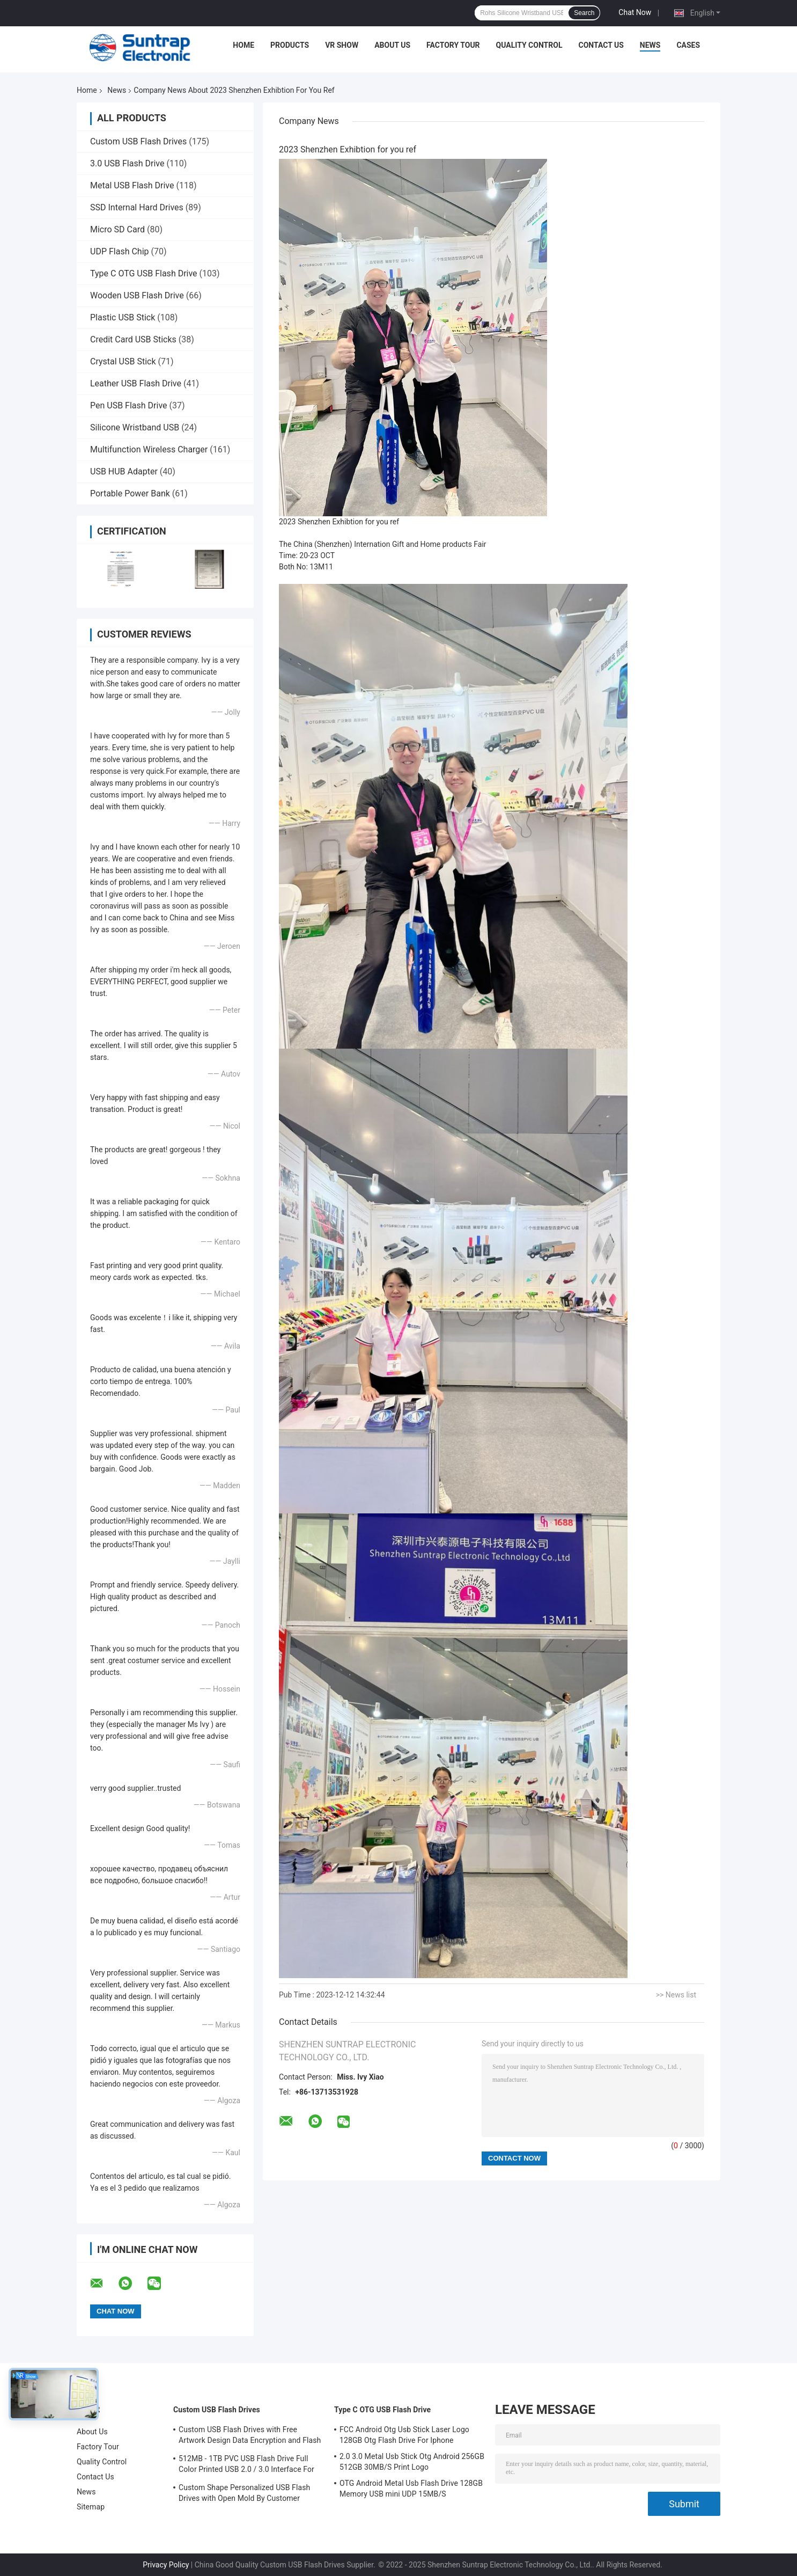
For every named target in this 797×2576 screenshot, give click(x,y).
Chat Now (634, 12)
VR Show (341, 45)
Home (243, 45)
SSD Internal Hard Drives (136, 207)
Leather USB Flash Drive (135, 383)
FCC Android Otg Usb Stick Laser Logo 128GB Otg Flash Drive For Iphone (404, 2435)
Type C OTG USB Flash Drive (143, 273)
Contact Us (600, 45)
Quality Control (529, 45)
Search (584, 13)
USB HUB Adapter (124, 471)
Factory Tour (453, 45)
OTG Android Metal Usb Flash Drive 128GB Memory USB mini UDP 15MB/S (411, 2488)
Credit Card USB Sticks (133, 339)
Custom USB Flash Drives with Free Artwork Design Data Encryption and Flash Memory (250, 2436)
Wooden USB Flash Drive (137, 295)
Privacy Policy (166, 2564)
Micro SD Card (117, 229)
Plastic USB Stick (122, 317)
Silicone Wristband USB (134, 427)
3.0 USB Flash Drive (127, 163)
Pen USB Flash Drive (128, 405)
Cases (688, 45)
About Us (392, 45)
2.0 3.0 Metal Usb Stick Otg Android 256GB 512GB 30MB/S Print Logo (412, 2461)
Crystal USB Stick (123, 361)
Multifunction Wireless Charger (149, 449)
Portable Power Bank (130, 493)
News (650, 45)
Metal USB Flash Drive (132, 185)
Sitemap (91, 2506)
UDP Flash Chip (119, 251)
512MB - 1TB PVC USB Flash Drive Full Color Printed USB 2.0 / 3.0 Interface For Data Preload (246, 2465)
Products (289, 45)
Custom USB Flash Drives (138, 141)
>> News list (676, 1994)
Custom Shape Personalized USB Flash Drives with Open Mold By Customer (244, 2492)
